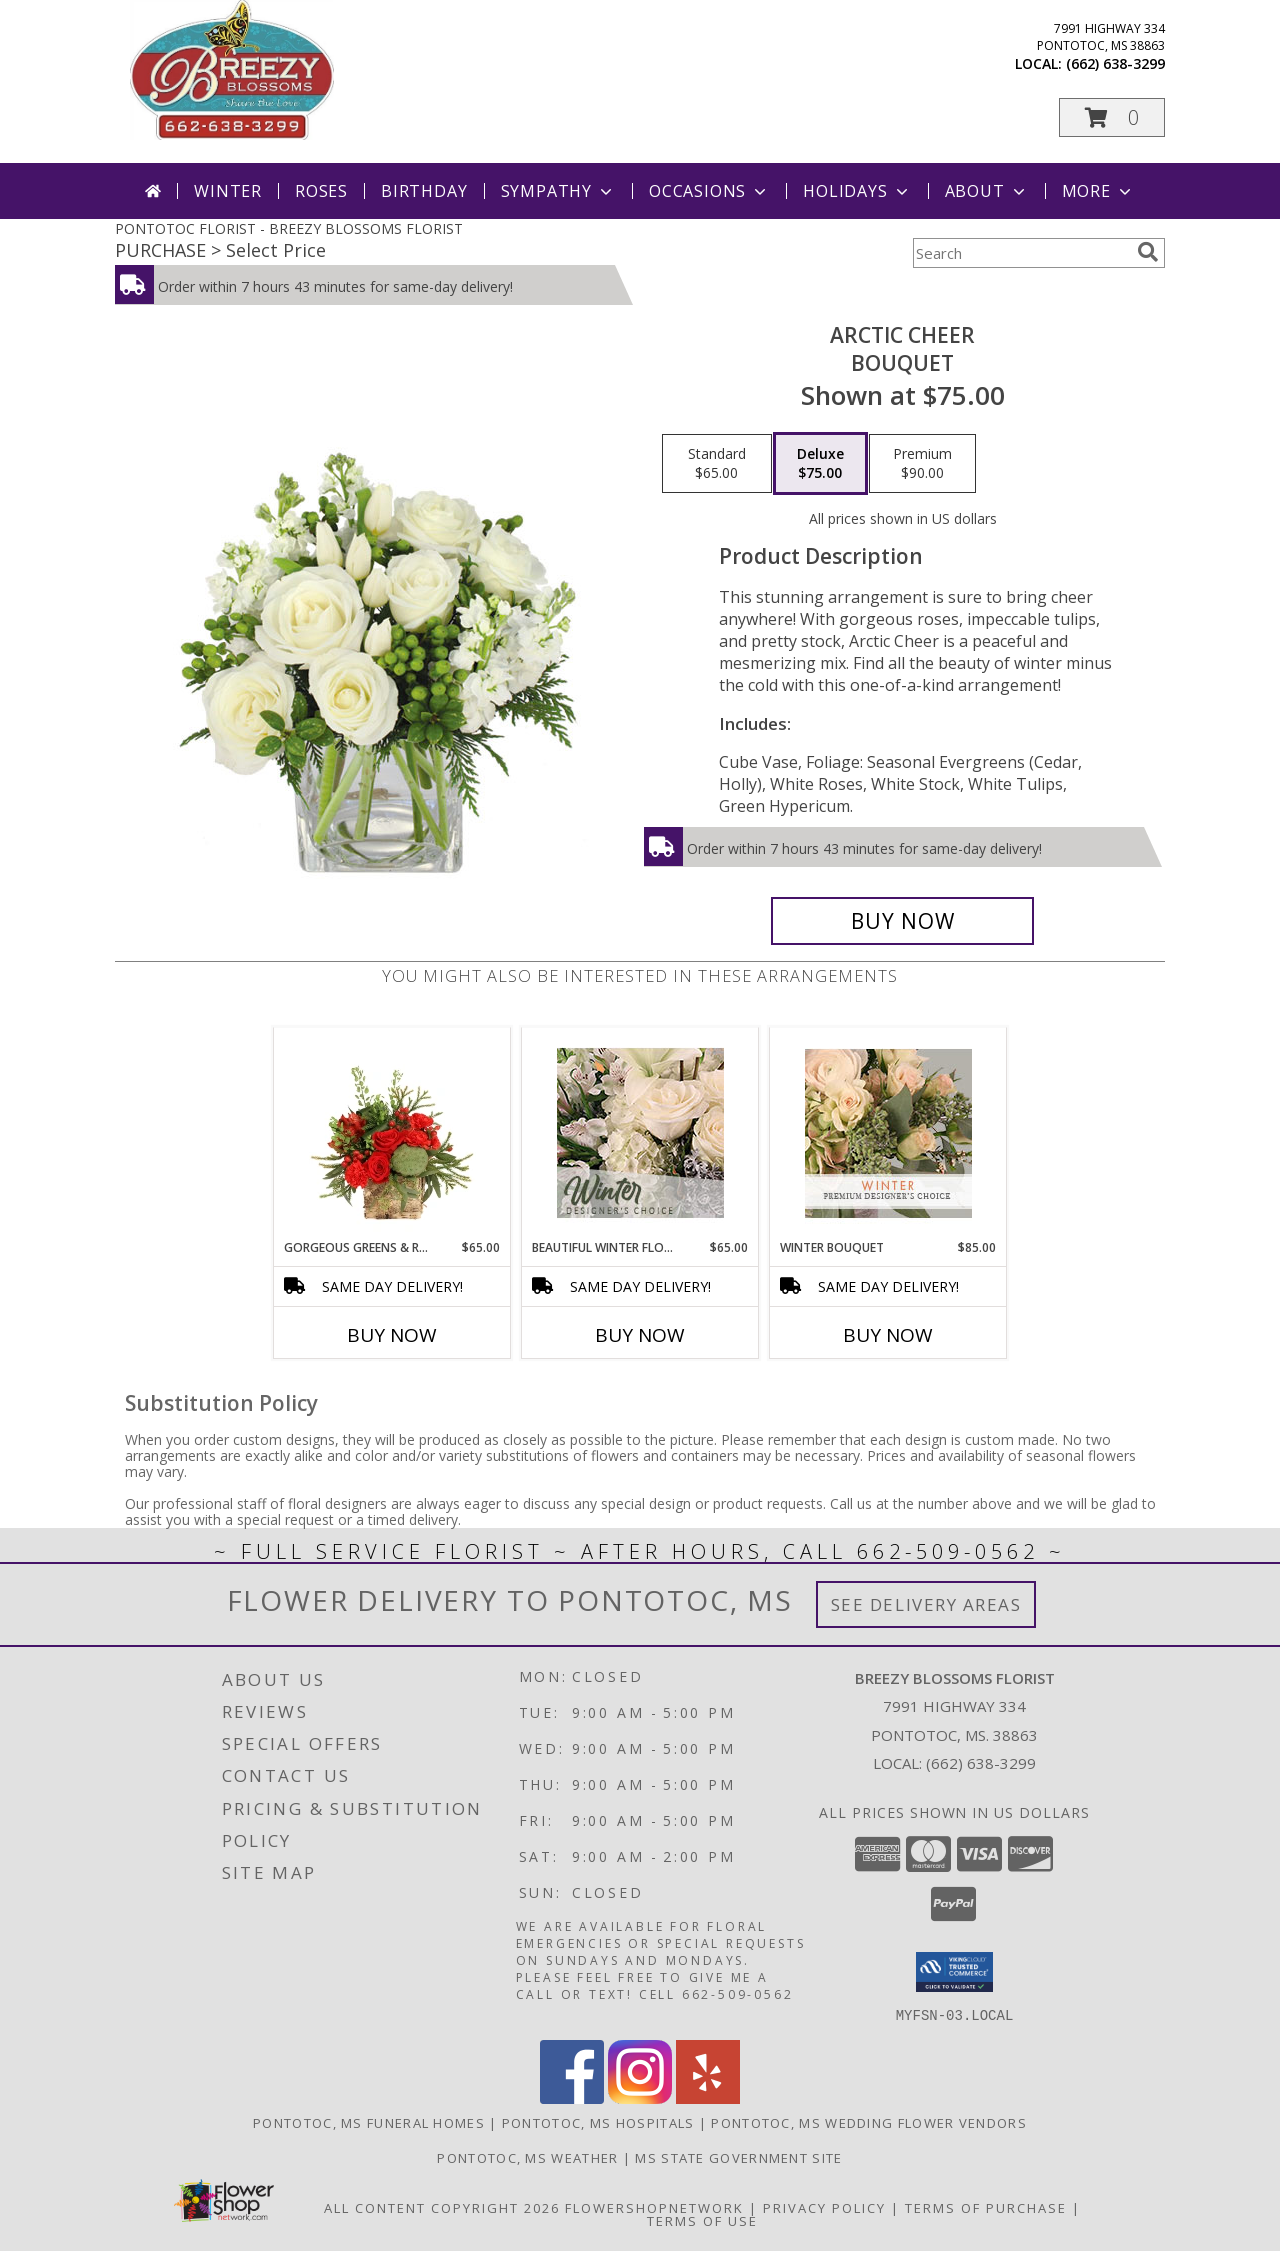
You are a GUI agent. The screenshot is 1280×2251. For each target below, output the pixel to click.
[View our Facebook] (572, 2097)
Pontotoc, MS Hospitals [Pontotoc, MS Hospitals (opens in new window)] (598, 2122)
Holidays (857, 191)
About (987, 191)
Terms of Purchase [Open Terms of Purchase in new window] (986, 2207)
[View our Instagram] (640, 2097)
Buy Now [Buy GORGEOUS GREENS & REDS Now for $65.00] (392, 1335)
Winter (228, 191)
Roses (321, 191)
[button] (1112, 117)
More (1098, 191)
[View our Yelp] (708, 2097)
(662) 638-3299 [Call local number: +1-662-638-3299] (1115, 63)
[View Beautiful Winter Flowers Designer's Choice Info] (640, 1133)
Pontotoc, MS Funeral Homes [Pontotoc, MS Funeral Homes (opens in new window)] (369, 2122)
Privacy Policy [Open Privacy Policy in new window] (824, 2207)
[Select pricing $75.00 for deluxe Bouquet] (820, 464)
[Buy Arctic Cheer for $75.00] (902, 921)
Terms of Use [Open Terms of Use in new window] (702, 2220)
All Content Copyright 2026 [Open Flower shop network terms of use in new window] (442, 2207)
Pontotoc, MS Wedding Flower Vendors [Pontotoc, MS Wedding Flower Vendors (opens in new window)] (869, 2122)
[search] (1148, 252)
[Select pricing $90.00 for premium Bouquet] (922, 464)
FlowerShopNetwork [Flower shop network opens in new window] (654, 2207)
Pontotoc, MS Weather (527, 2157)
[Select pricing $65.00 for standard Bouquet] (717, 464)
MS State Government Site (738, 2157)
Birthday (424, 191)
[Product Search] (1021, 253)
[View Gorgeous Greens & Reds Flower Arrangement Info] (392, 1133)
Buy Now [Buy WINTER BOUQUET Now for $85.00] (888, 1335)
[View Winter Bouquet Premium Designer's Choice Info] (888, 1133)
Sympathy (558, 191)
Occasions (709, 191)
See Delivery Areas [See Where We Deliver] (926, 1604)
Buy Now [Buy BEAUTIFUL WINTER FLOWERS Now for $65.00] (640, 1335)
